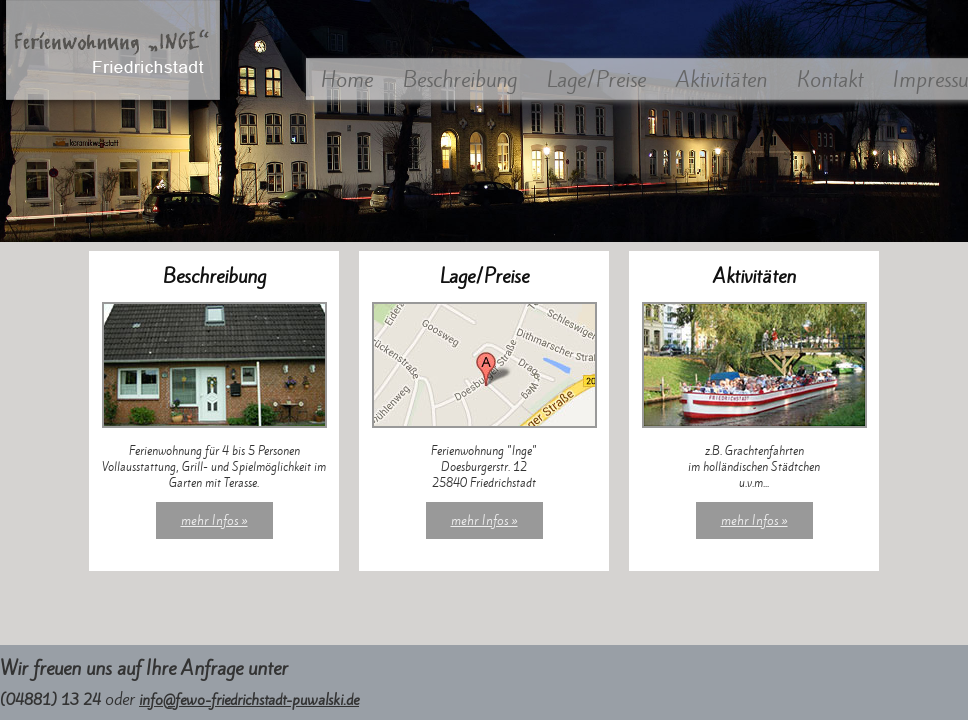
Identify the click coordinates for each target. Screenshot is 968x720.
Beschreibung (460, 79)
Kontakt (830, 79)
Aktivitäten (721, 79)
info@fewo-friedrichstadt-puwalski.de (249, 700)
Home (347, 79)
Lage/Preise (596, 79)
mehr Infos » (214, 520)
